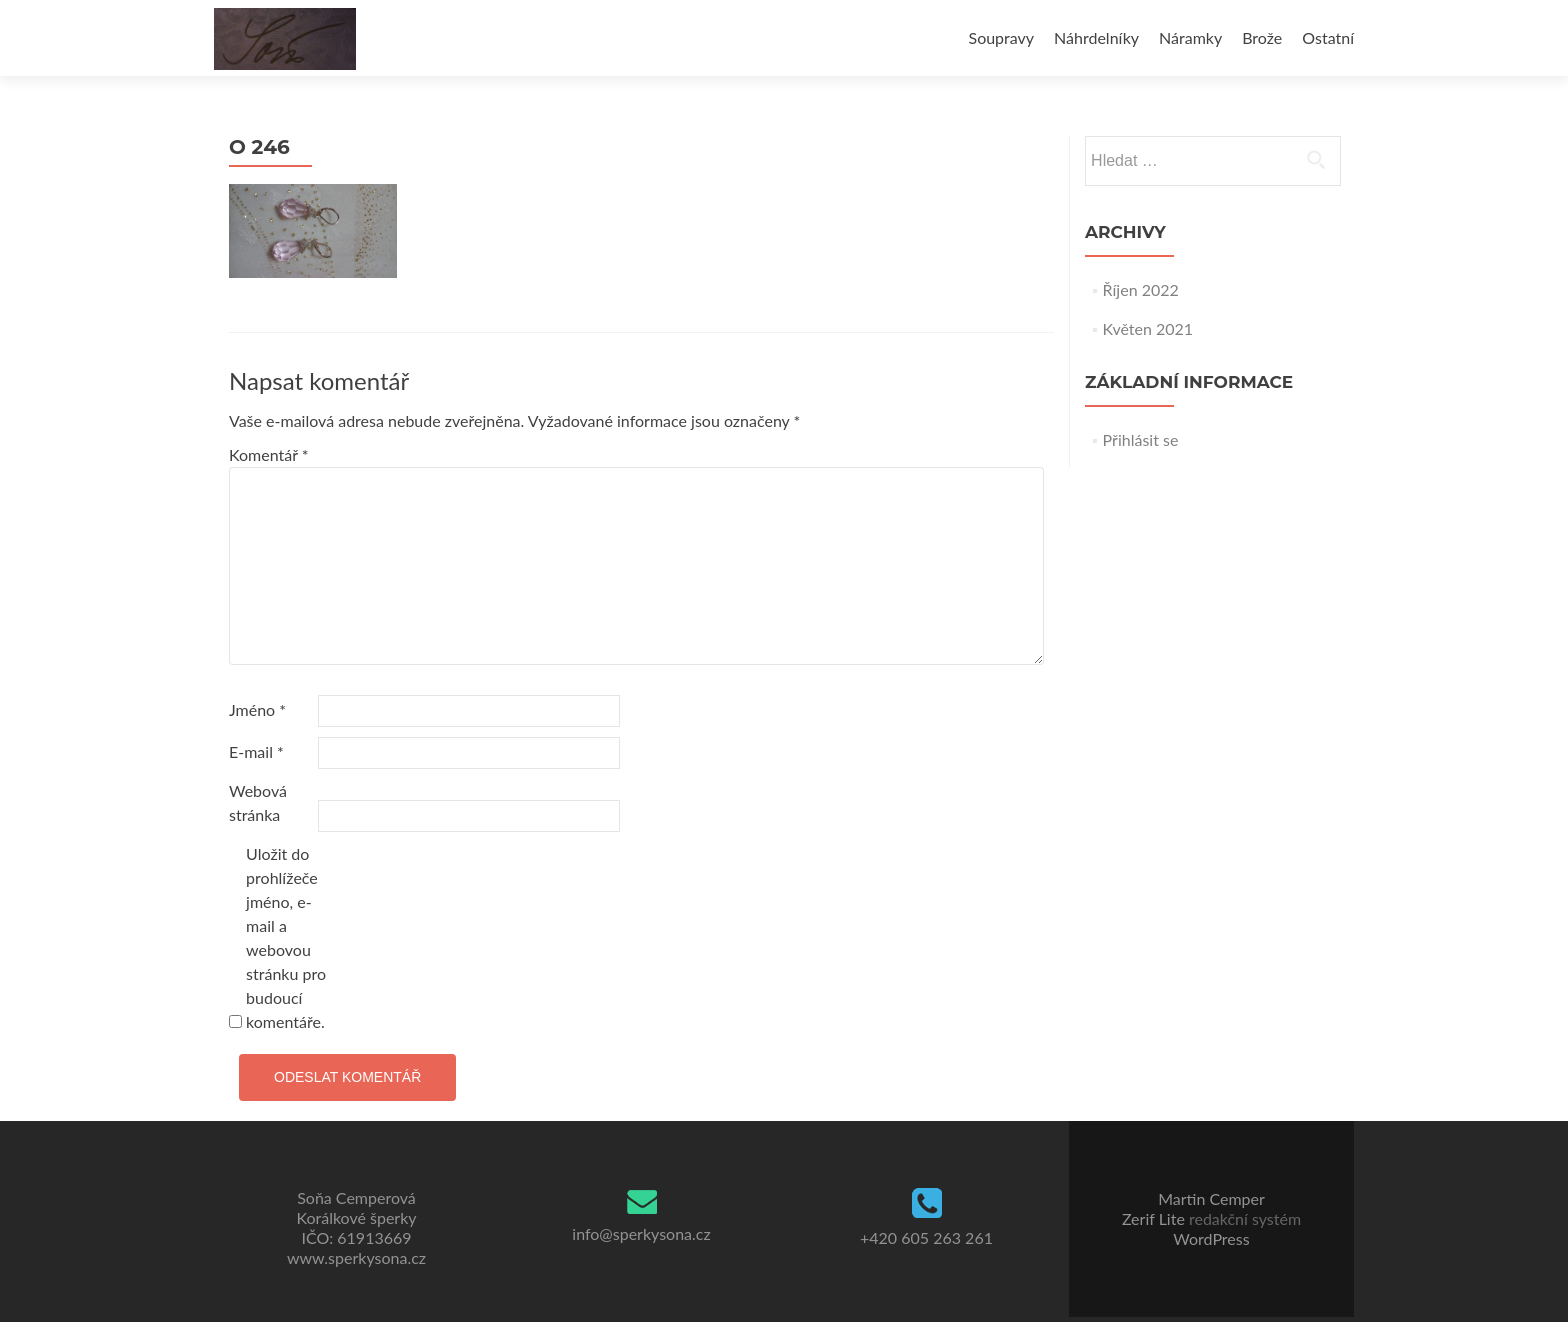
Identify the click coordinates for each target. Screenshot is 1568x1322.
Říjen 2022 (1141, 289)
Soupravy (1002, 37)
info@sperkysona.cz (641, 1233)
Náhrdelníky (1096, 37)
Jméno (257, 709)
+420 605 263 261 (926, 1237)
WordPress (1211, 1238)
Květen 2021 (1148, 328)
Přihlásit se (1141, 439)
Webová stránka (258, 802)
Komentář (269, 454)
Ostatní (1328, 37)
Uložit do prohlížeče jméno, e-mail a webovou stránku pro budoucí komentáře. (286, 937)
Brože (1262, 37)
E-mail (256, 751)
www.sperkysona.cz (356, 1257)
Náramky (1190, 37)
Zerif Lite (1155, 1218)
